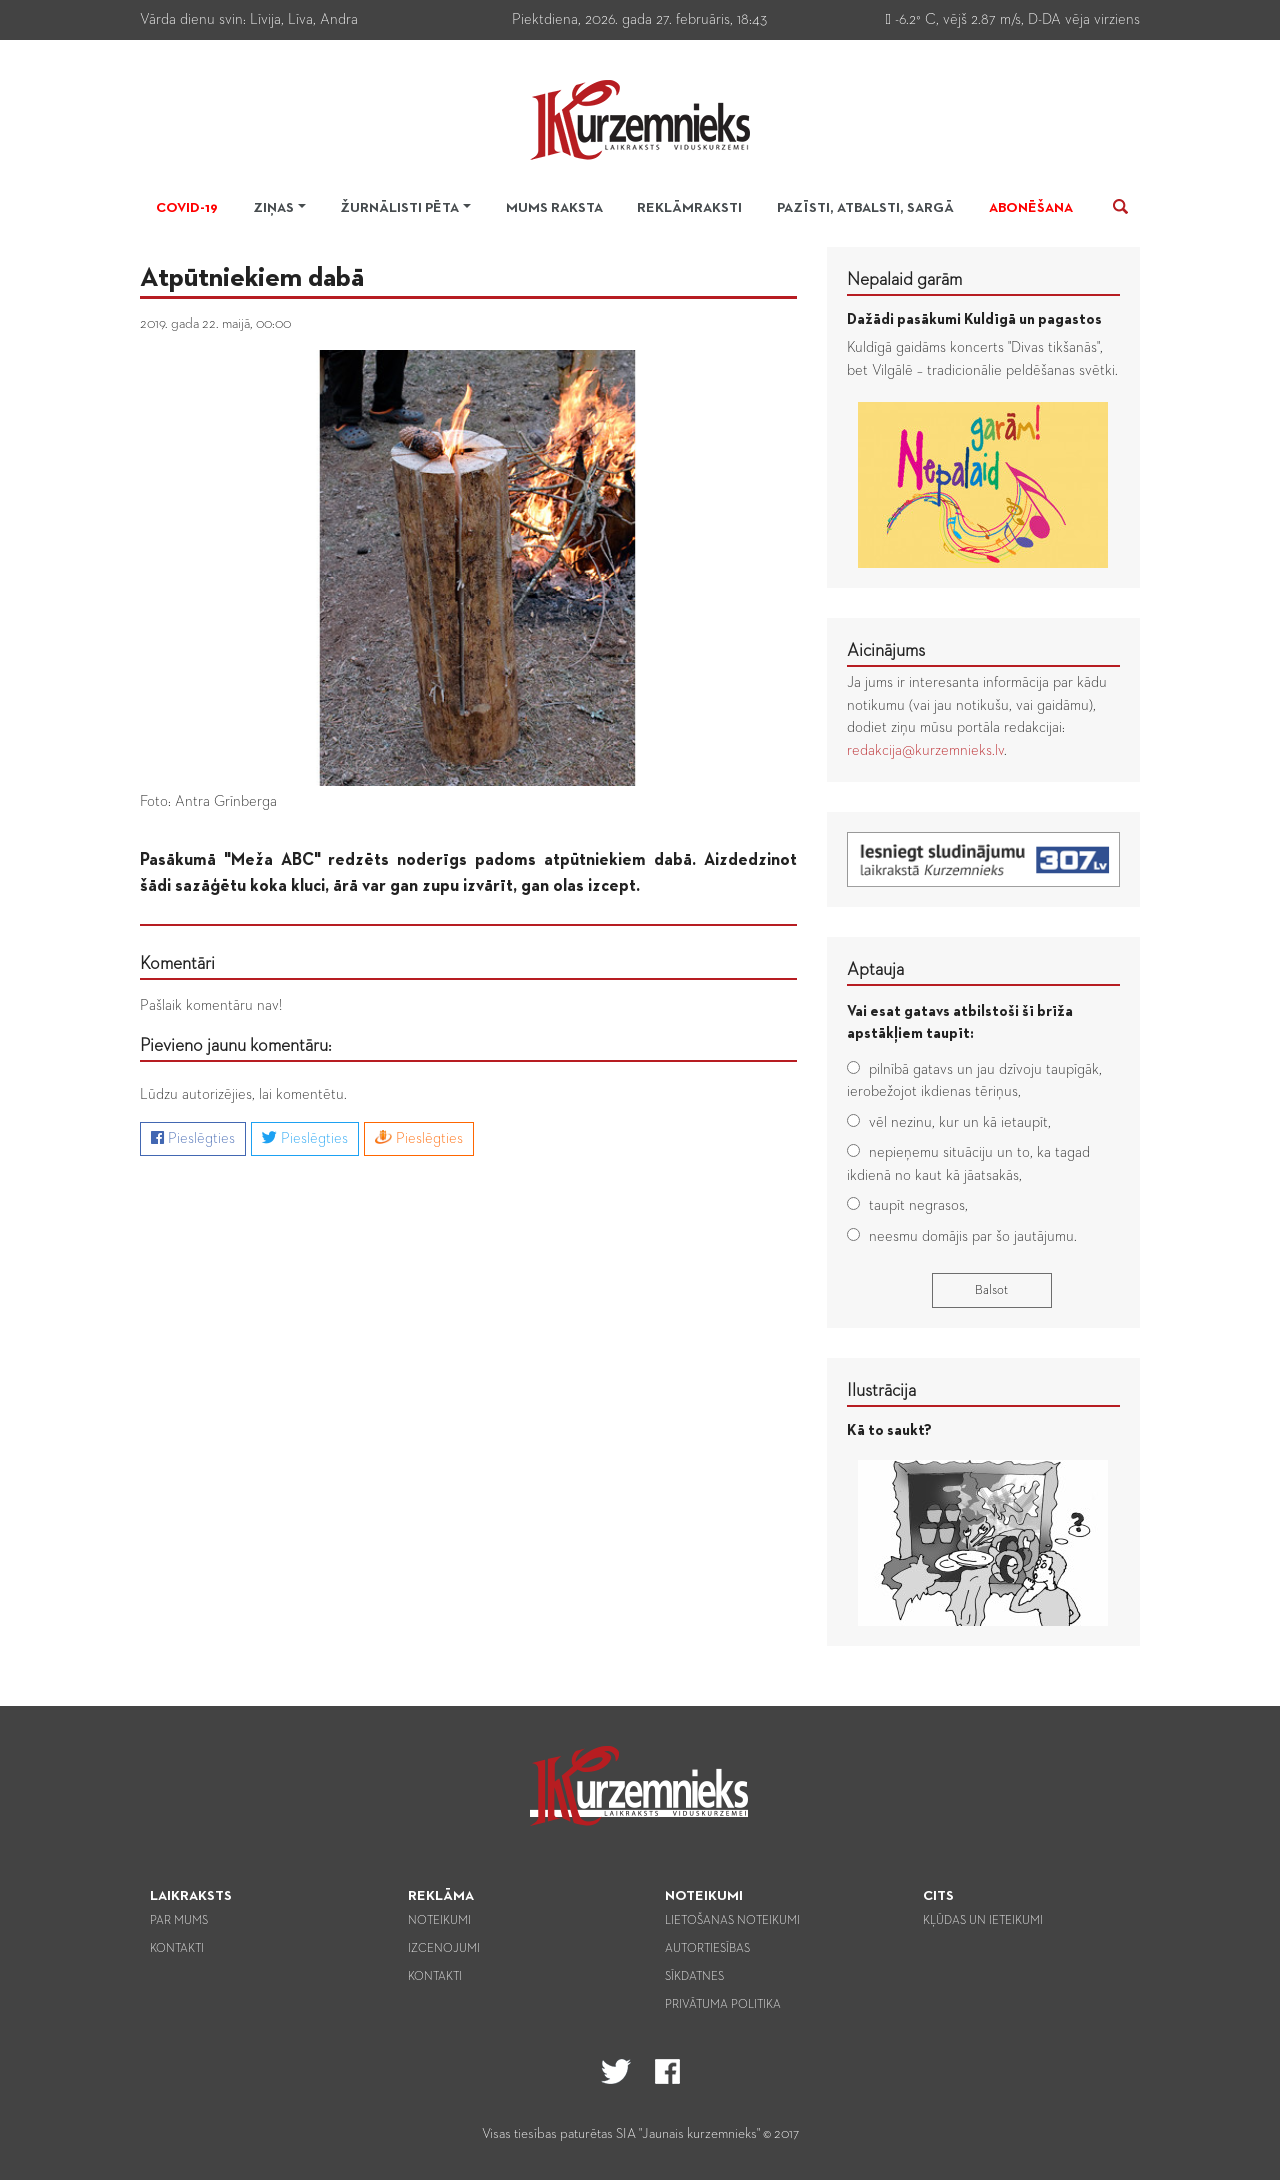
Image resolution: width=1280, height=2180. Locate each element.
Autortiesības (707, 1949)
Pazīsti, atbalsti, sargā (865, 208)
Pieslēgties (193, 1138)
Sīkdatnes (694, 1977)
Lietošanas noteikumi (732, 1921)
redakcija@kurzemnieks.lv (925, 750)
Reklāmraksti (689, 208)
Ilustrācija (881, 1391)
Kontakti (177, 1949)
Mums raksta (554, 208)
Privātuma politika (723, 2005)
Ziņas (273, 208)
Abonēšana (1031, 208)
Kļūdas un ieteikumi (983, 1921)
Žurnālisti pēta (399, 208)
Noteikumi (439, 1921)
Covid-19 (187, 208)
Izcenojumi (444, 1949)
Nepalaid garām (904, 280)
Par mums (179, 1921)
